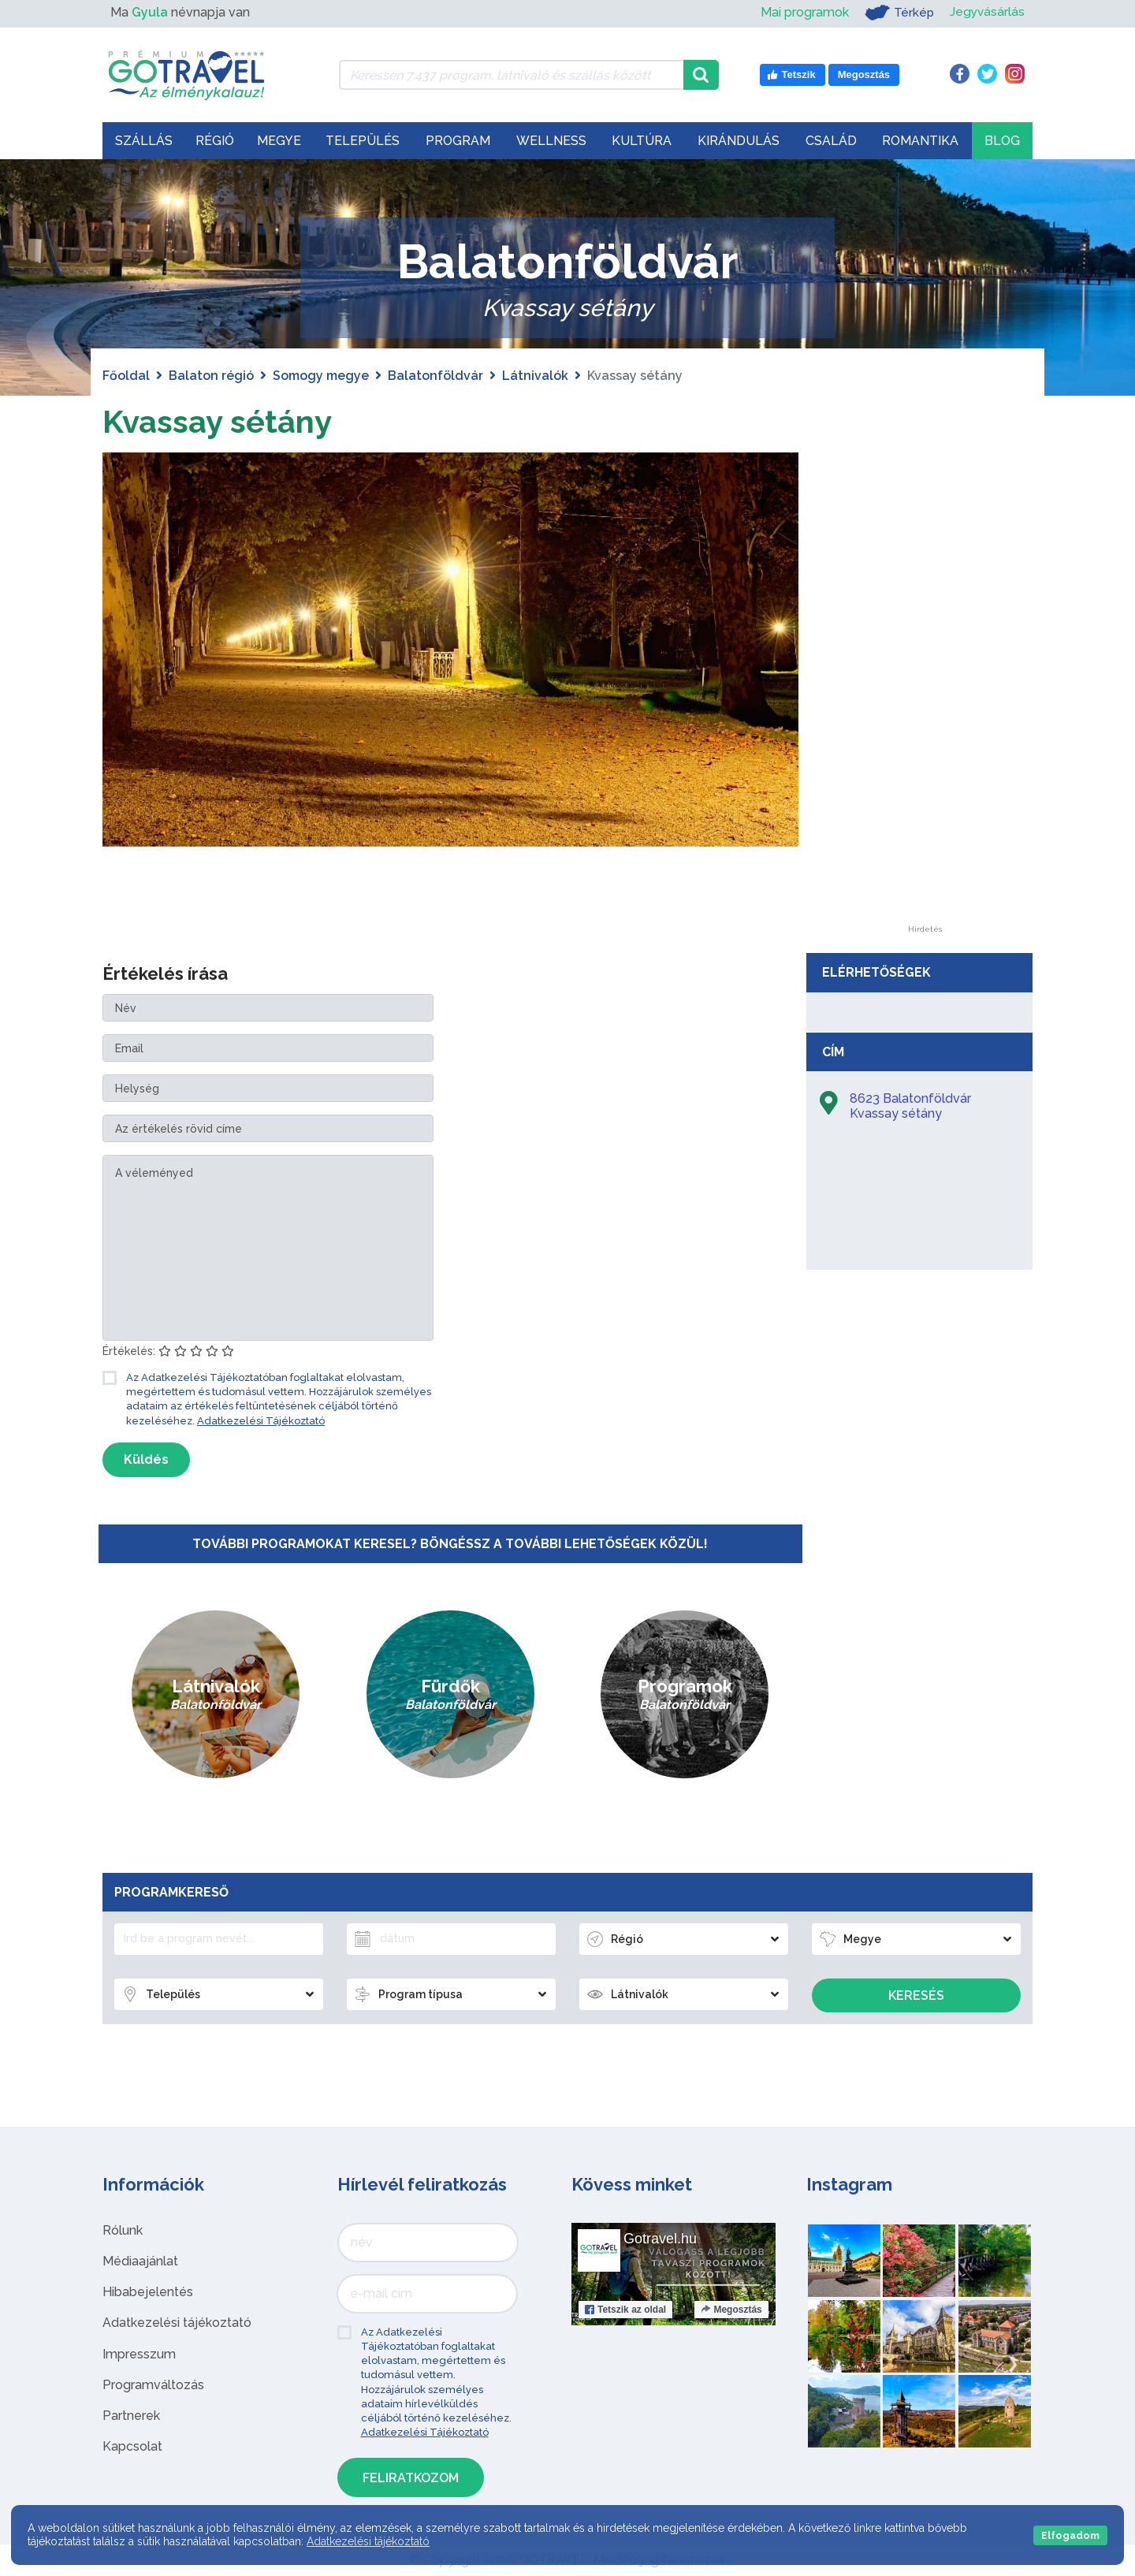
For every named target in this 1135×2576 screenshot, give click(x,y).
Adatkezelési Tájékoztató (261, 1421)
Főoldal (126, 375)
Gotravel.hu (660, 2239)
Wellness (551, 140)
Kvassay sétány (217, 421)
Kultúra (642, 140)
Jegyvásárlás (986, 12)
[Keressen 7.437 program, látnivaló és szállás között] (511, 75)
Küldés (146, 1459)
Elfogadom (1070, 2535)
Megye (279, 140)
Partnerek (131, 2415)
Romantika (920, 140)
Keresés (916, 1995)
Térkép (897, 12)
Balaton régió (211, 375)
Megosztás (731, 2309)
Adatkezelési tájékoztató (176, 2322)
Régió (214, 140)
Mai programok (802, 12)
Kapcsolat (132, 2446)
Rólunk (122, 2230)
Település (363, 140)
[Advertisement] (924, 688)
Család (831, 140)
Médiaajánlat (140, 2261)
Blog (1002, 140)
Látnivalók (535, 375)
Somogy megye (321, 375)
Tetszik (625, 2309)
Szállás (144, 140)
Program (458, 140)
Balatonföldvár (435, 375)
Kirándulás (739, 140)
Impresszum (139, 2354)
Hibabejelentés (147, 2291)
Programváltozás (153, 2384)
